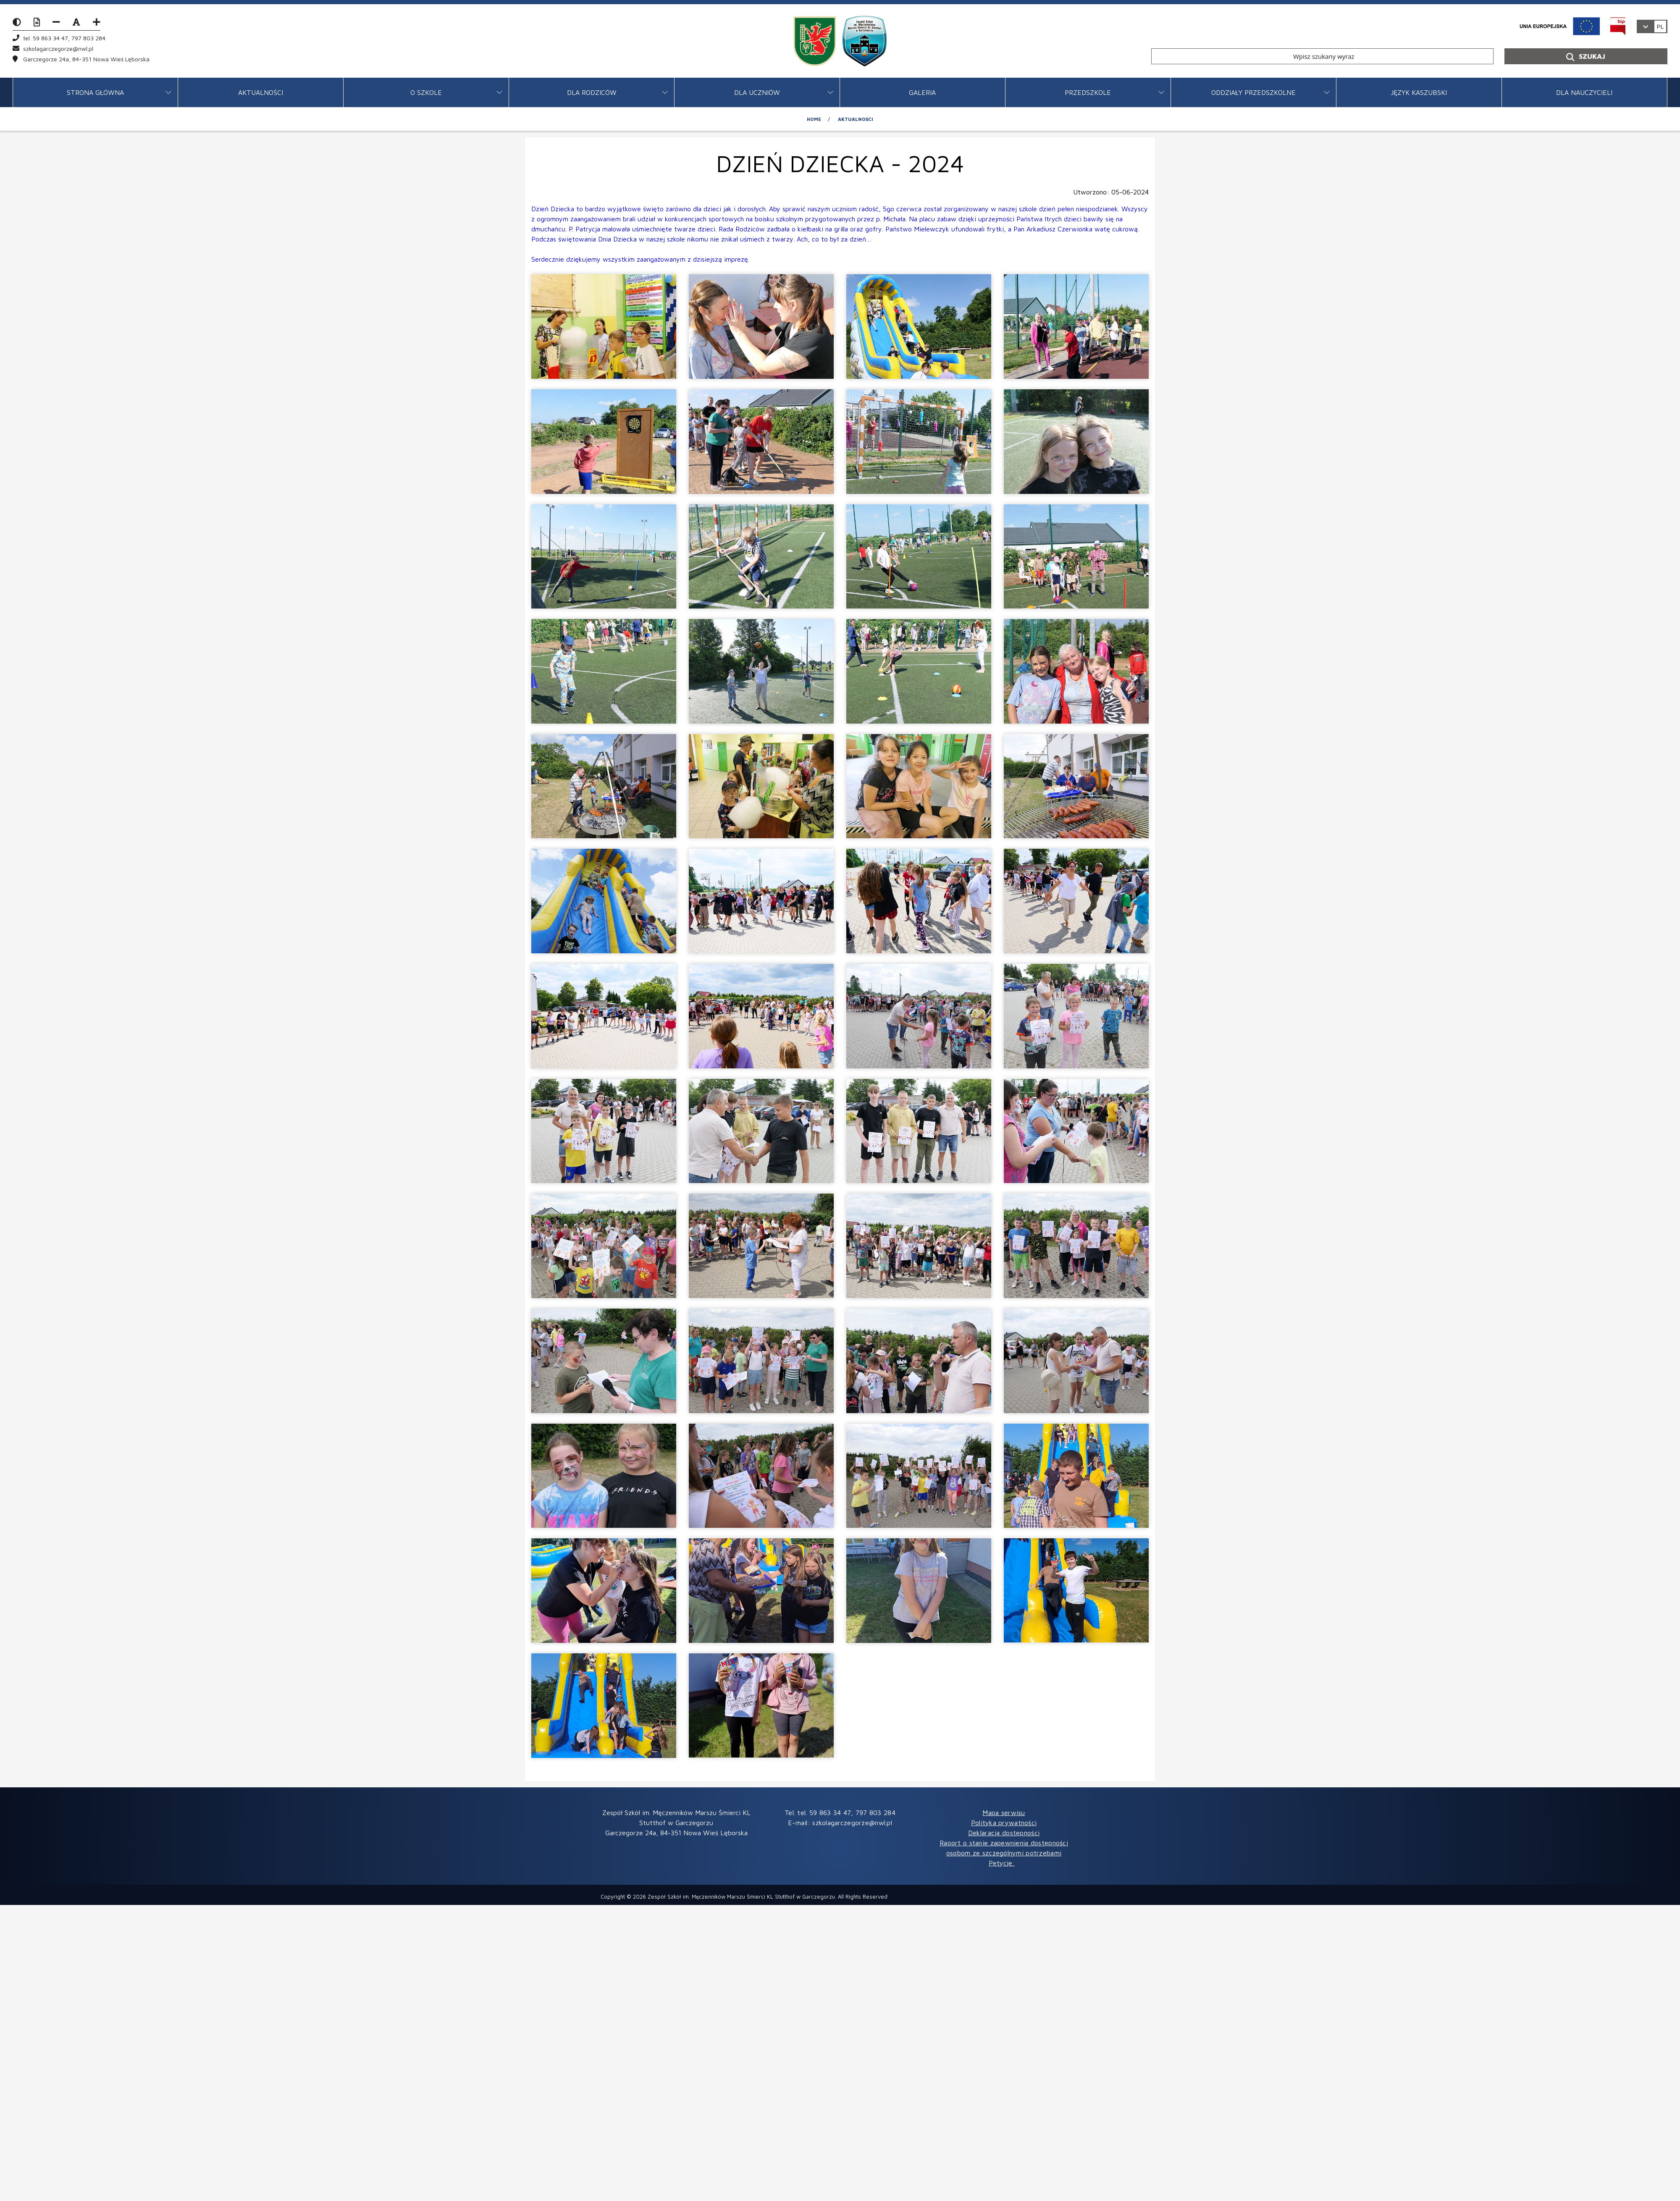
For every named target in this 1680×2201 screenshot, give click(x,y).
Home (814, 119)
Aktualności (260, 92)
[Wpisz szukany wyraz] (1322, 56)
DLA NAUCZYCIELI (1584, 92)
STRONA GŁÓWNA (95, 92)
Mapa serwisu (1003, 1812)
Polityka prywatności (1004, 1822)
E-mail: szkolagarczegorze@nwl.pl (840, 1822)
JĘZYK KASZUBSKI (1419, 92)
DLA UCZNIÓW (757, 92)
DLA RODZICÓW (592, 92)
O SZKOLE (426, 92)
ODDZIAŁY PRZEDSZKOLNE (1253, 92)
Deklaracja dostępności (1004, 1832)
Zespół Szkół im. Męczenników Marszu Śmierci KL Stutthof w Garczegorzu (741, 1896)
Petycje (1002, 1863)
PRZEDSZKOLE (1088, 92)
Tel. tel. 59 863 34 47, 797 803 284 (840, 1812)
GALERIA (922, 92)
